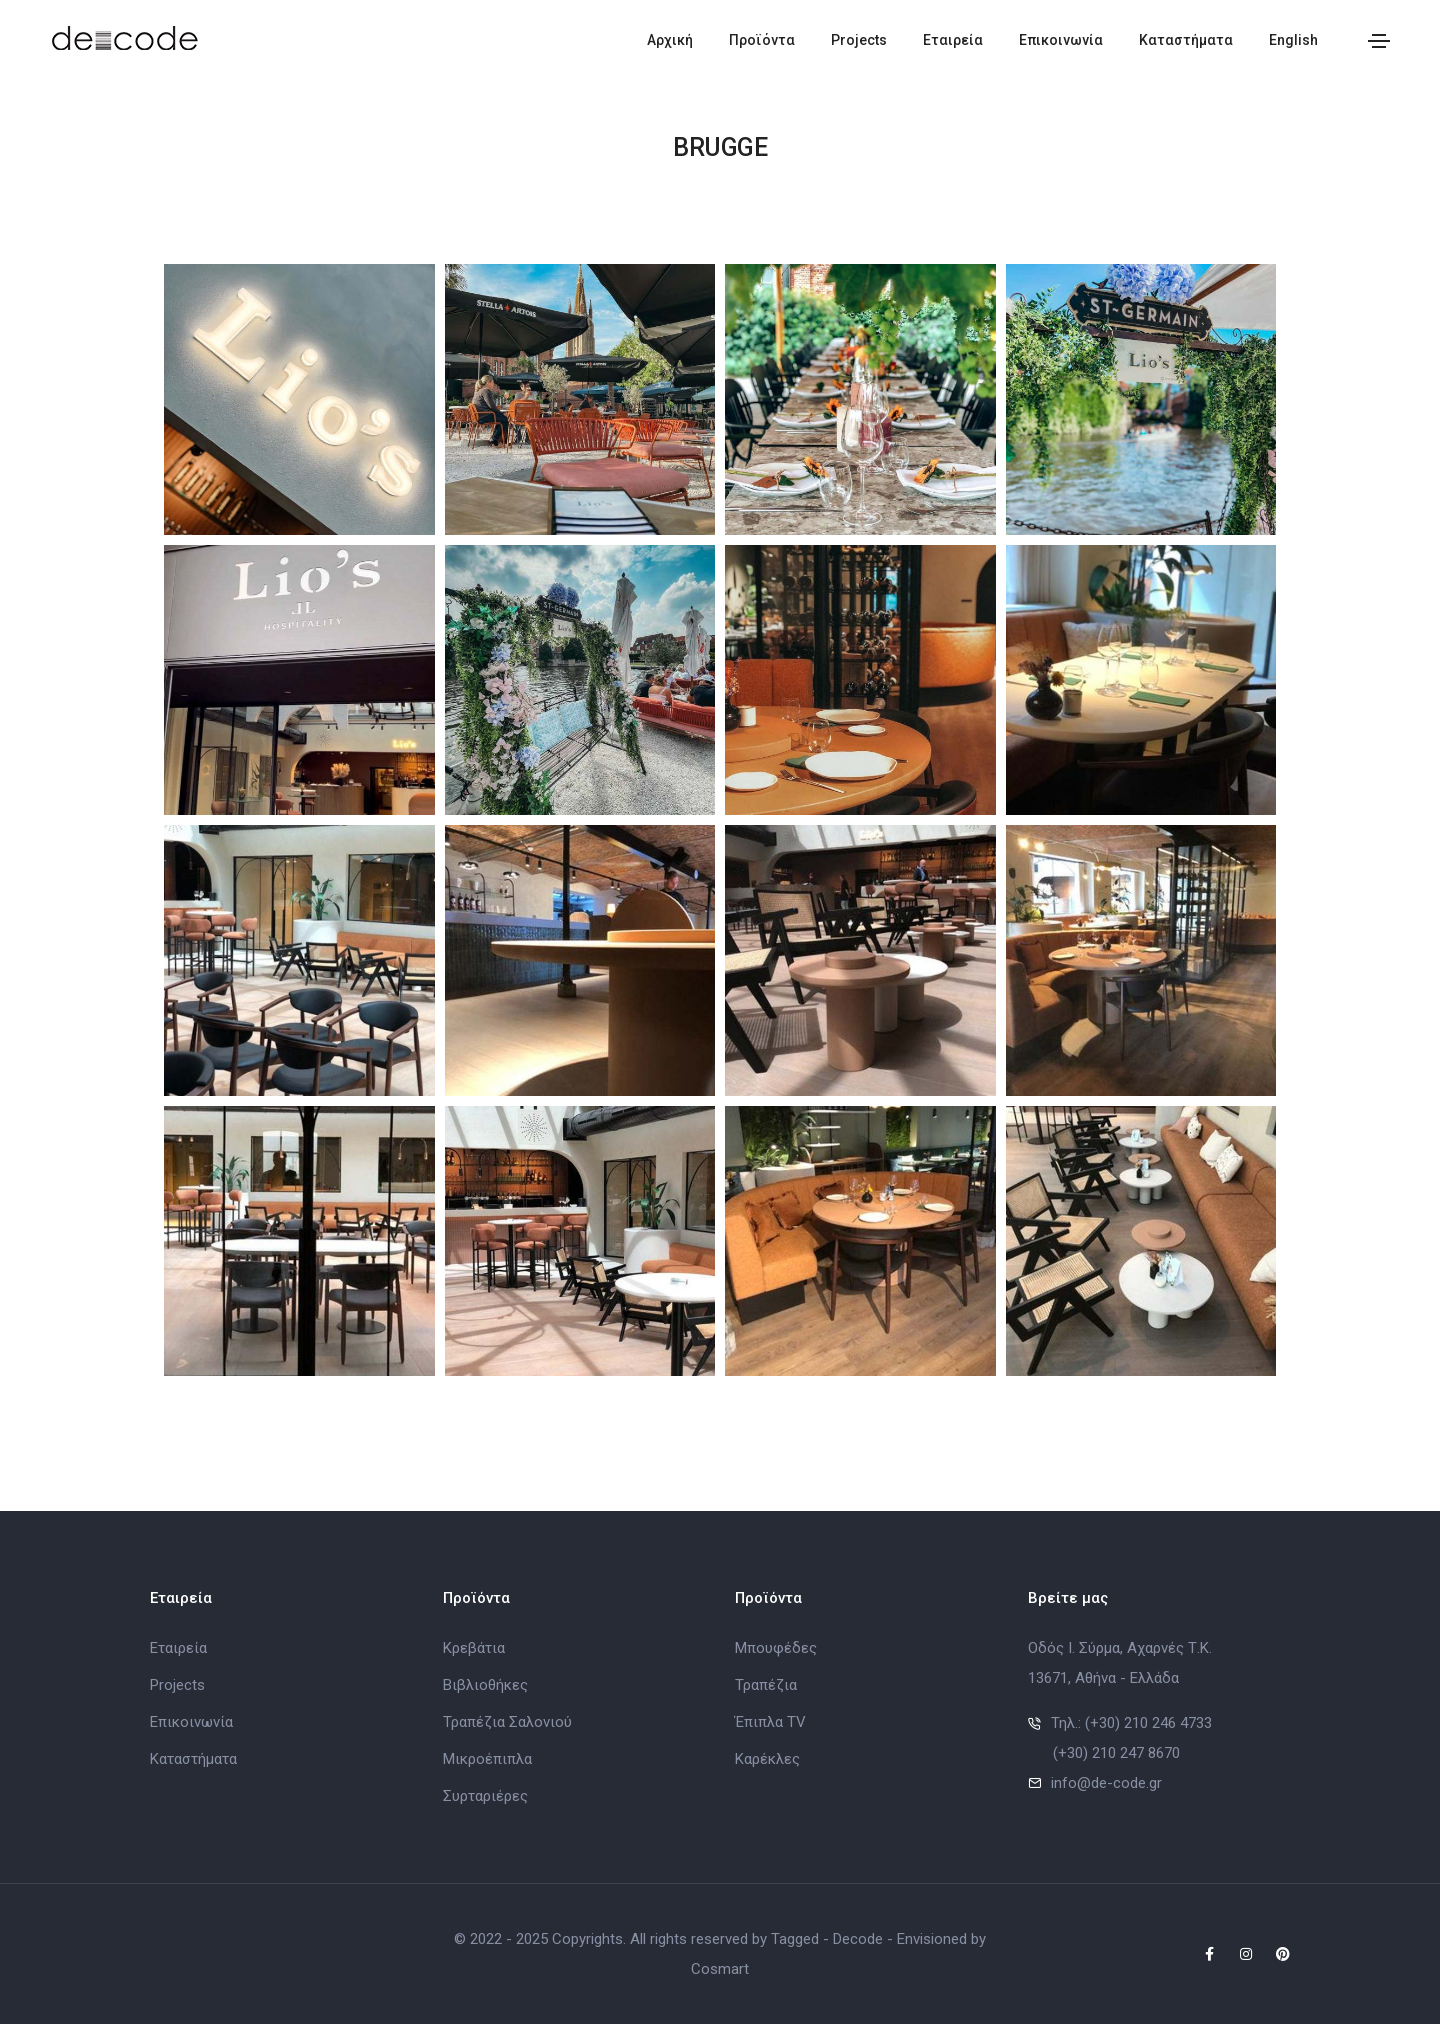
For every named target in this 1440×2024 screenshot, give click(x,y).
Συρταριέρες (485, 1796)
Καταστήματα (1186, 40)
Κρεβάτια (474, 1648)
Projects (859, 40)
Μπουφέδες (776, 1648)
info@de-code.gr (1106, 1783)
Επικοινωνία (1061, 40)
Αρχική (670, 40)
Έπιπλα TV (770, 1722)
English (1293, 40)
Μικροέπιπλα (487, 1759)
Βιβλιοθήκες (485, 1685)
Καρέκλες (767, 1759)
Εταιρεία (953, 40)
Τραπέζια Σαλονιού (507, 1722)
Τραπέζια (766, 1685)
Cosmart (720, 1969)
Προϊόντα (762, 40)
